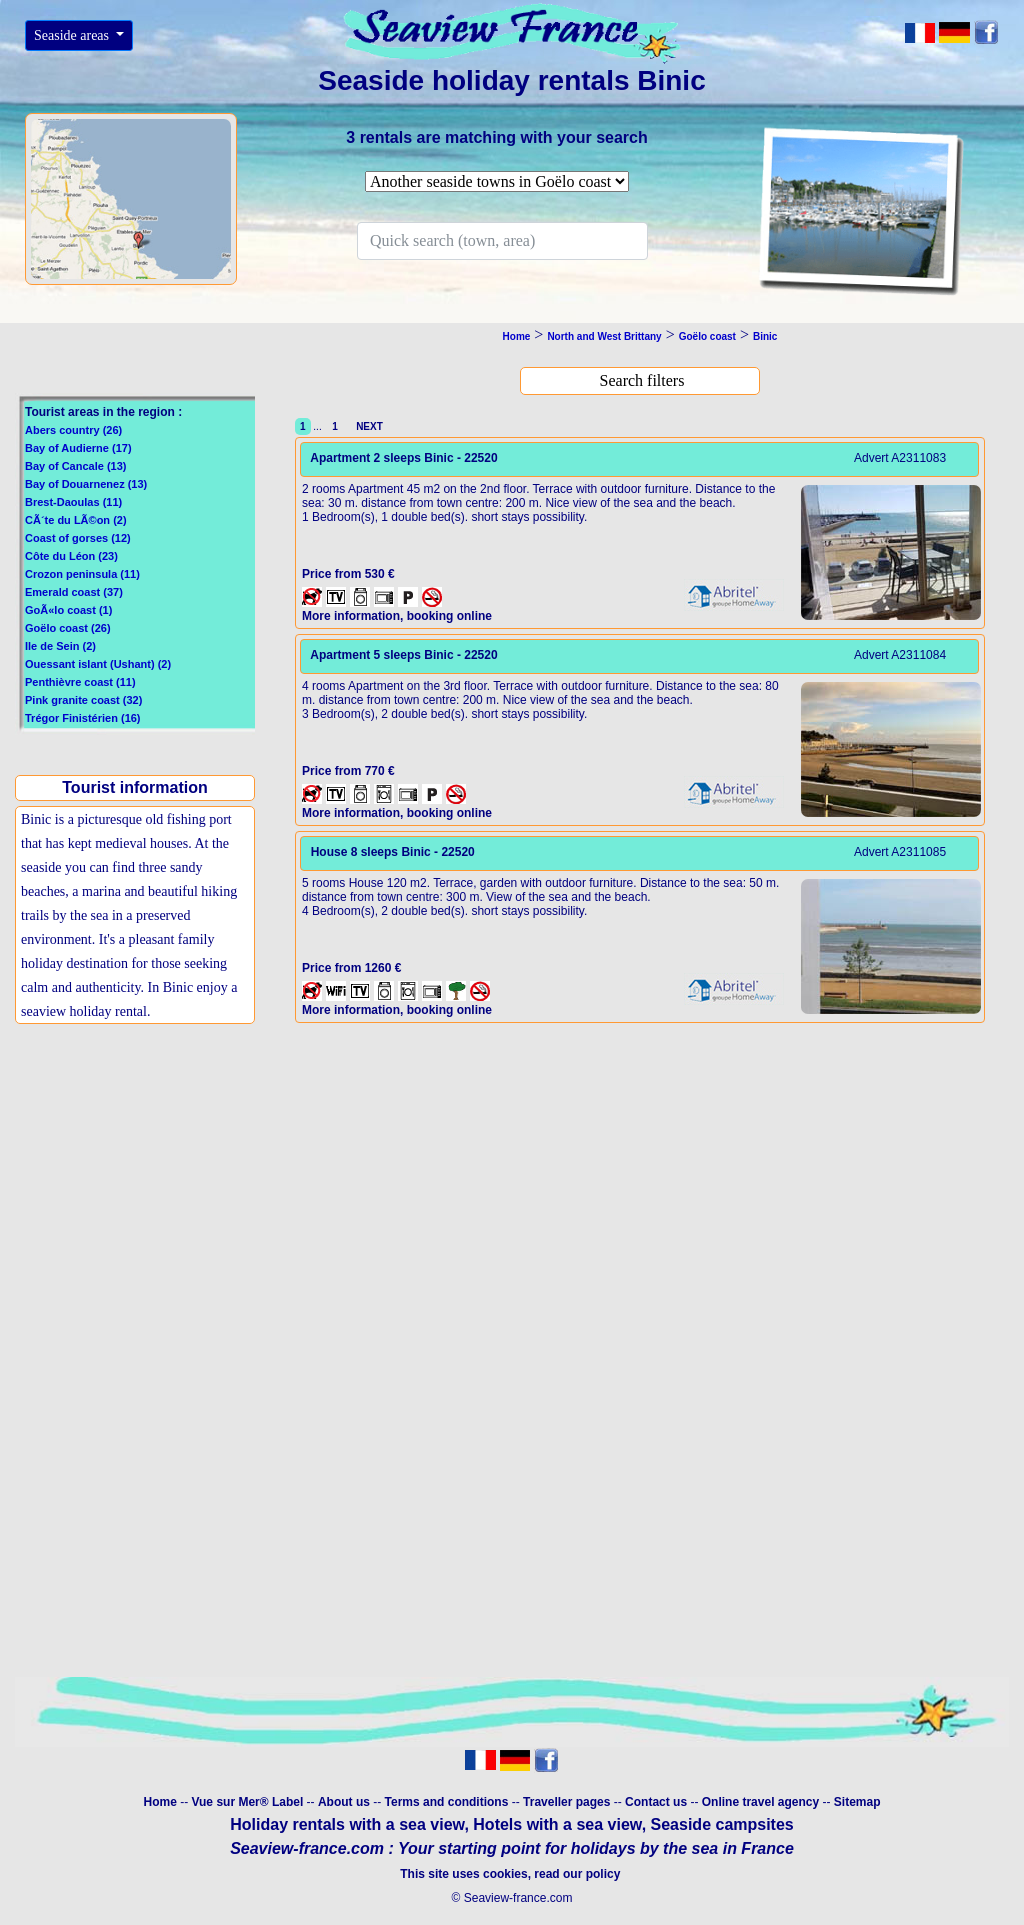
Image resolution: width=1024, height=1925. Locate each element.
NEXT (367, 426)
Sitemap (857, 1802)
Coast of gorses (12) (78, 538)
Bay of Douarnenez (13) (86, 484)
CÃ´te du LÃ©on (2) (76, 520)
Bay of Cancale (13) (75, 466)
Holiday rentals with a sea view (347, 1824)
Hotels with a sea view (557, 1824)
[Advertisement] (133, 1193)
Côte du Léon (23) (71, 556)
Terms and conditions (447, 1802)
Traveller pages (566, 1802)
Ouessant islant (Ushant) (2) (98, 664)
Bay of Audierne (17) (78, 448)
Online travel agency (760, 1802)
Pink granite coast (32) (83, 700)
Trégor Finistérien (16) (83, 718)
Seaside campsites (722, 1824)
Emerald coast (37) (74, 592)
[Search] (502, 241)
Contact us (657, 1802)
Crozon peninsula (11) (82, 574)
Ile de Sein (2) (60, 646)
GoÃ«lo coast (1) (68, 610)
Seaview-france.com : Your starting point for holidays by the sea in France (512, 1848)
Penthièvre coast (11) (80, 682)
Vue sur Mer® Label (247, 1802)
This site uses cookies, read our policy (511, 1874)
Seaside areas (73, 35)
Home (159, 1802)
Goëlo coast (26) (68, 628)
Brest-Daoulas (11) (73, 502)
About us (345, 1802)
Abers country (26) (73, 430)
